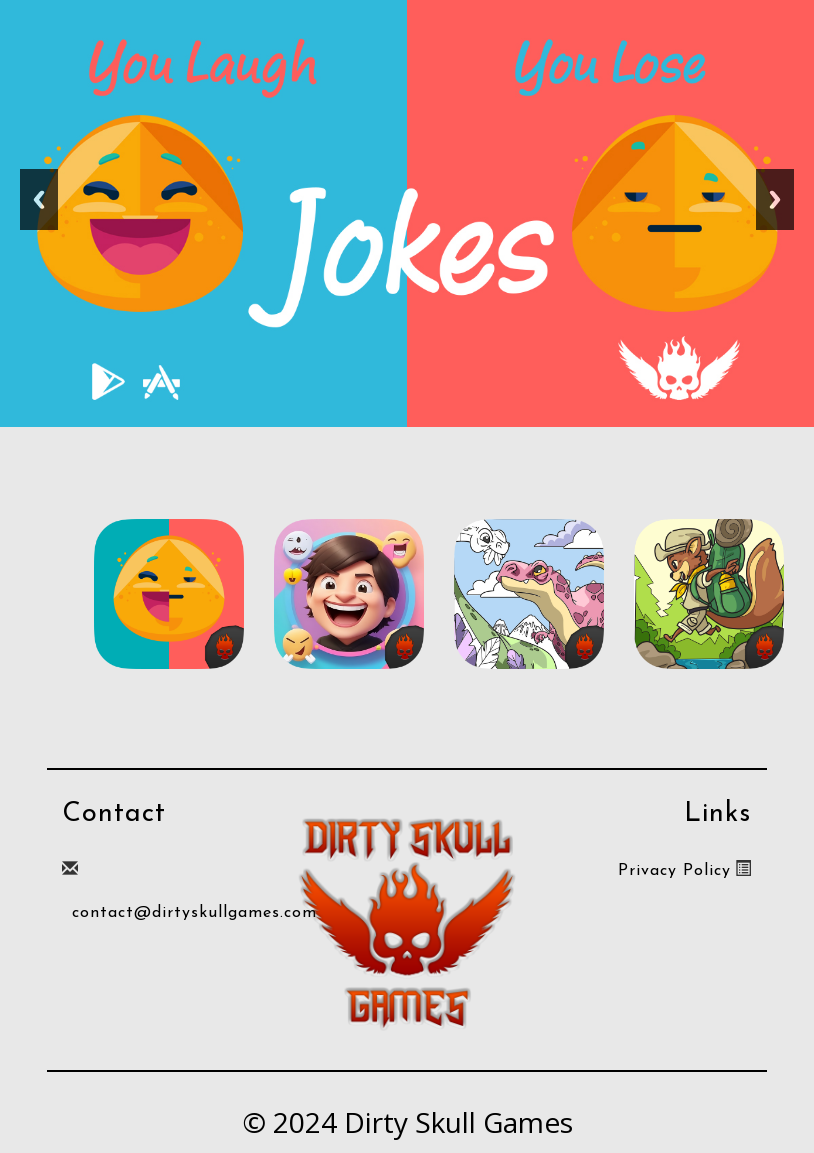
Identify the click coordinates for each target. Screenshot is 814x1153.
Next (775, 199)
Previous (39, 199)
